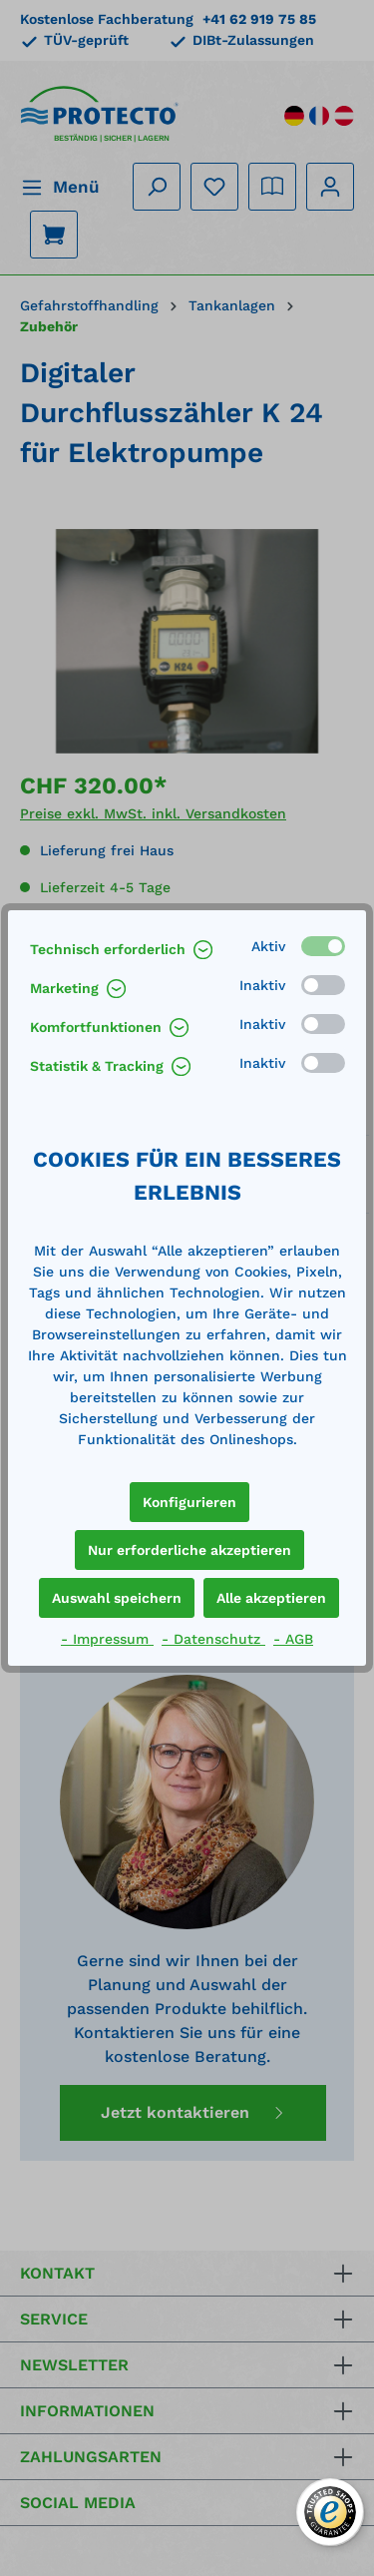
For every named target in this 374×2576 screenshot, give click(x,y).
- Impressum (107, 1639)
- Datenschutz (213, 1639)
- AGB (293, 1639)
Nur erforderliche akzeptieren (189, 1550)
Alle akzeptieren (271, 1598)
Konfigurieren (189, 1502)
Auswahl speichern (117, 1598)
